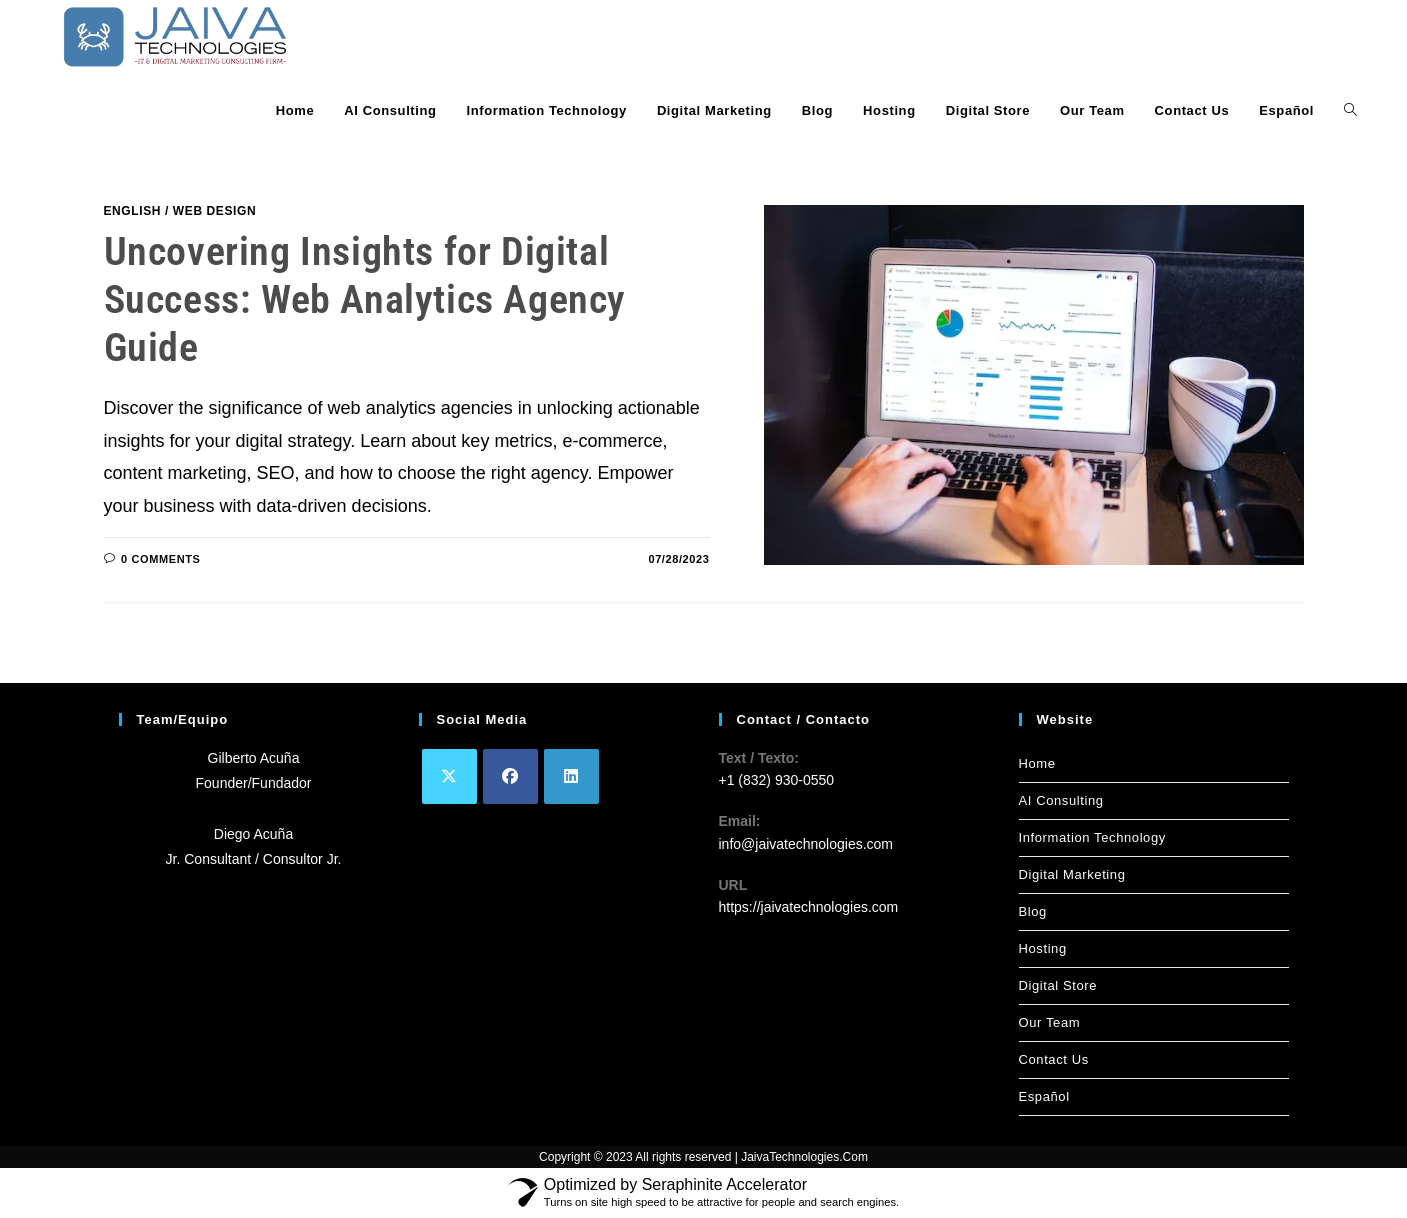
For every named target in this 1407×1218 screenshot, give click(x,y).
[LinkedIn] (571, 776)
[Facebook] (510, 776)
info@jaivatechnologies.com (806, 844)
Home (1037, 763)
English (133, 211)
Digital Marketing (1072, 874)
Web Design (214, 211)
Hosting (1043, 948)
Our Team (1050, 1022)
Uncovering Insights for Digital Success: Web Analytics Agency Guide (365, 299)
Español (1044, 1096)
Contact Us (1054, 1059)
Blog (1033, 911)
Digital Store (1058, 985)
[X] (449, 776)
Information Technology (1092, 837)
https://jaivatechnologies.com (809, 907)
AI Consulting (1061, 800)
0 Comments (160, 559)
